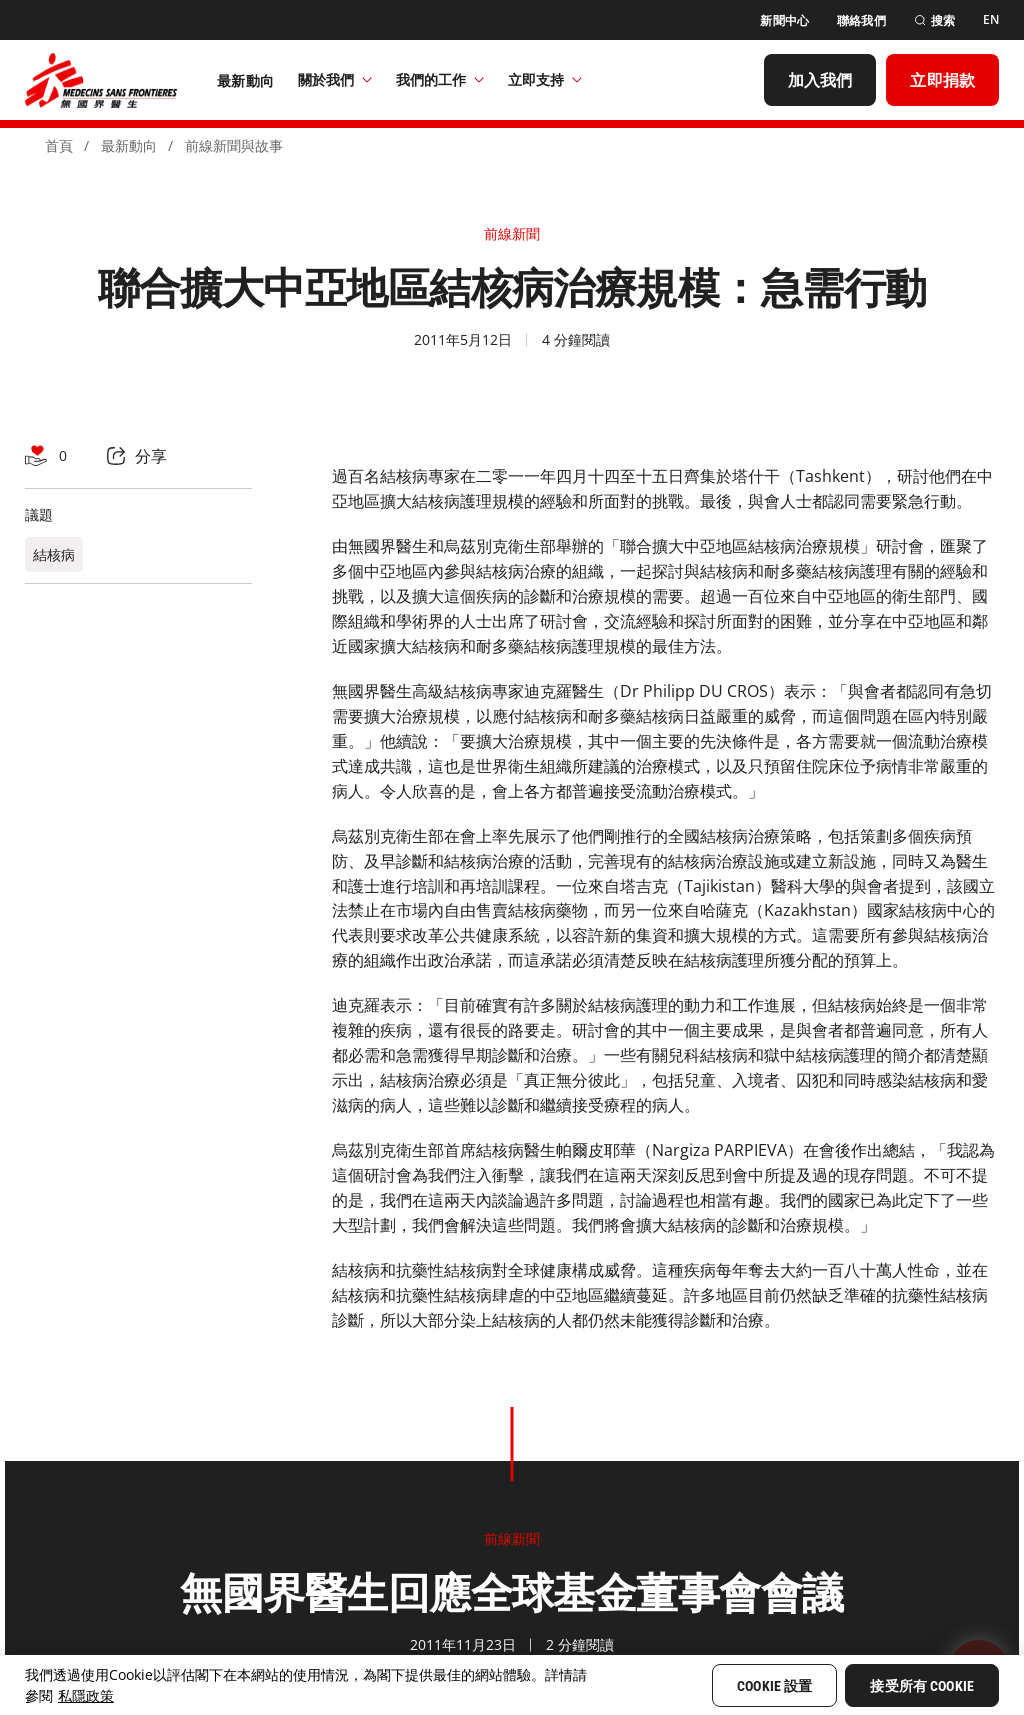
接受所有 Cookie (922, 1686)
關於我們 (335, 79)
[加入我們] (820, 80)
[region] (512, 1685)
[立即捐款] (942, 80)
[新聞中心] (784, 20)
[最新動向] (245, 80)
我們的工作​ (440, 79)
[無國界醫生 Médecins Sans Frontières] (101, 80)
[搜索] (934, 20)
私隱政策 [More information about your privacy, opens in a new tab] (86, 1695)
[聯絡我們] (861, 20)
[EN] (991, 20)
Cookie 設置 (774, 1686)
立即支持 (545, 79)
